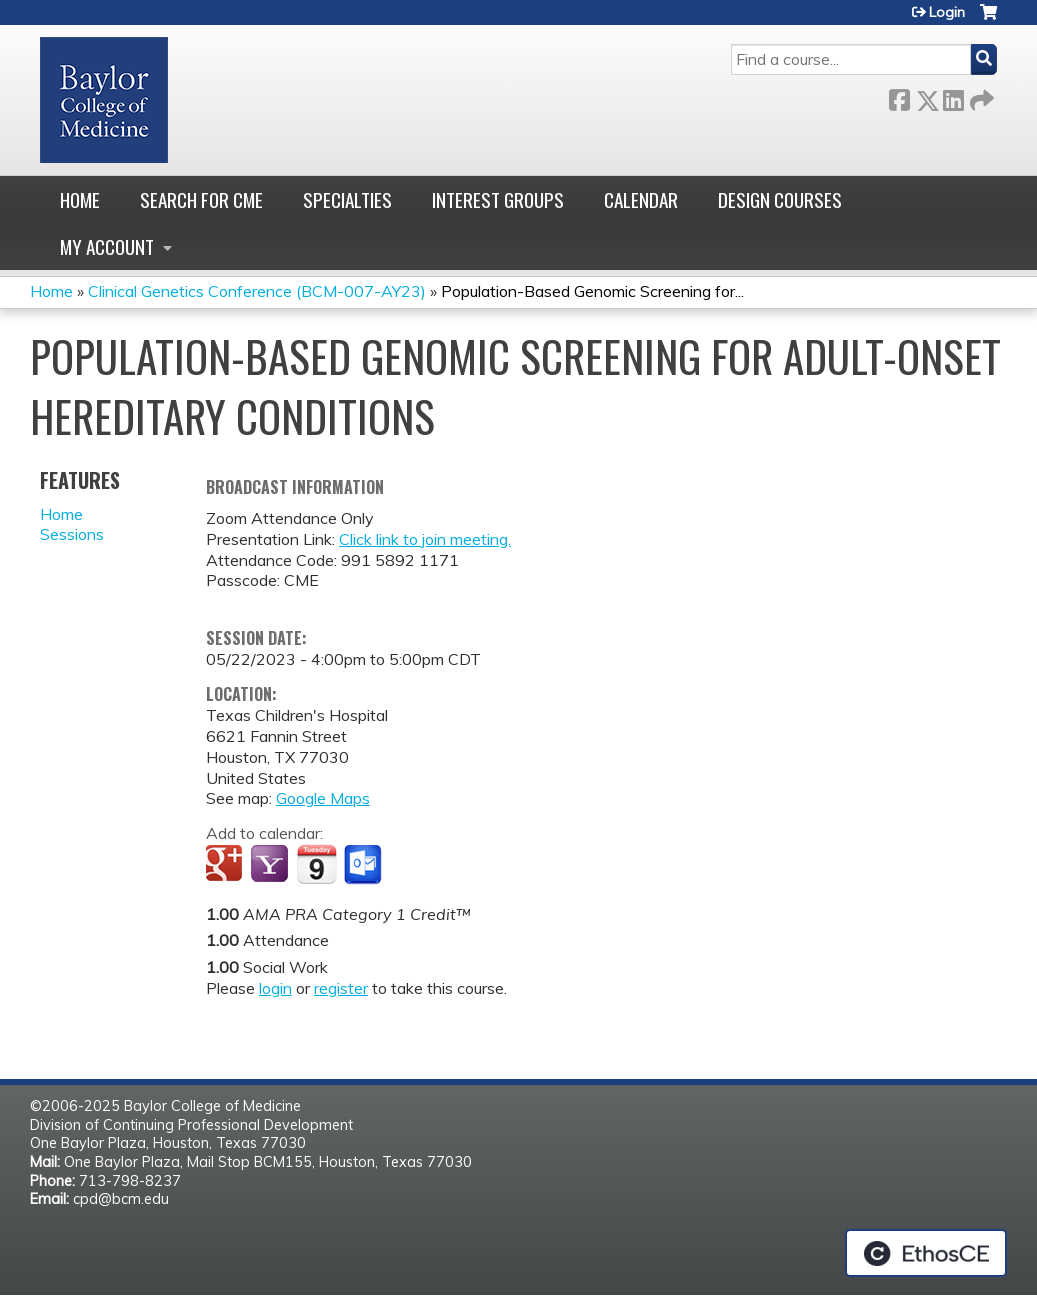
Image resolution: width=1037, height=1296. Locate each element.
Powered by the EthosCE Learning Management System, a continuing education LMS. (926, 1253)
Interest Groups (498, 199)
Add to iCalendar (316, 864)
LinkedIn (953, 96)
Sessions (72, 534)
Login (947, 12)
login (275, 988)
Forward (980, 96)
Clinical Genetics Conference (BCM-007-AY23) (257, 291)
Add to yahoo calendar (271, 865)
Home (80, 199)
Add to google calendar (226, 865)
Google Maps (323, 798)
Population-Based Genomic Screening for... (592, 291)
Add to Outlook (364, 865)
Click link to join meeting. (425, 539)
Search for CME (201, 199)
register (341, 988)
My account (107, 246)
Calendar (641, 199)
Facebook (899, 96)
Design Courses (780, 199)
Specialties (347, 199)
